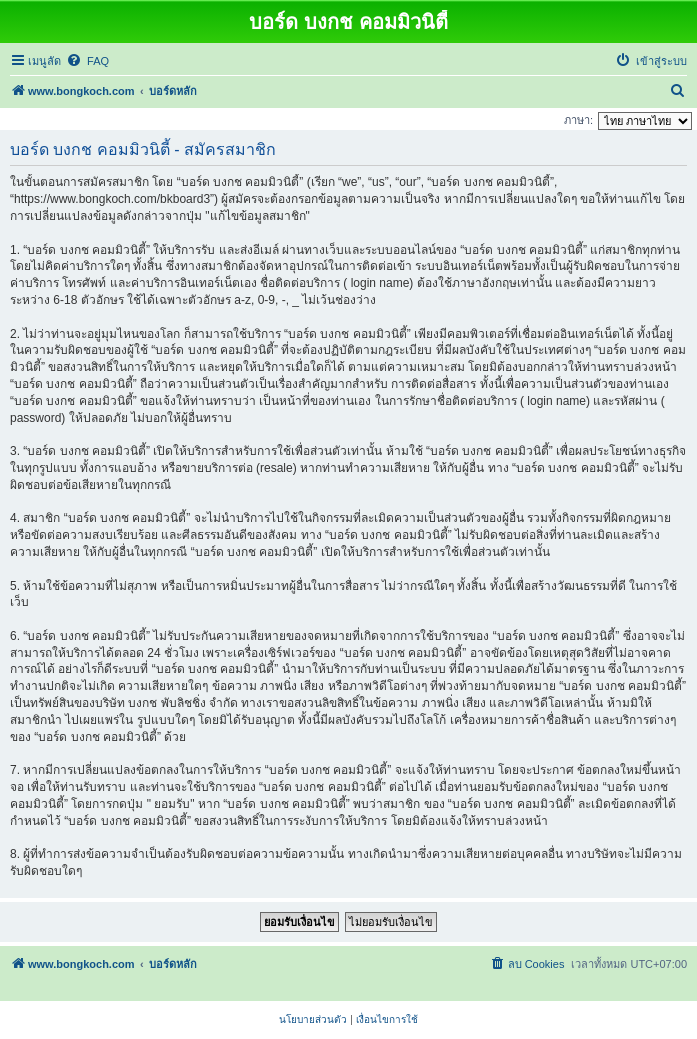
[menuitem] (87, 61)
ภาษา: (578, 120)
